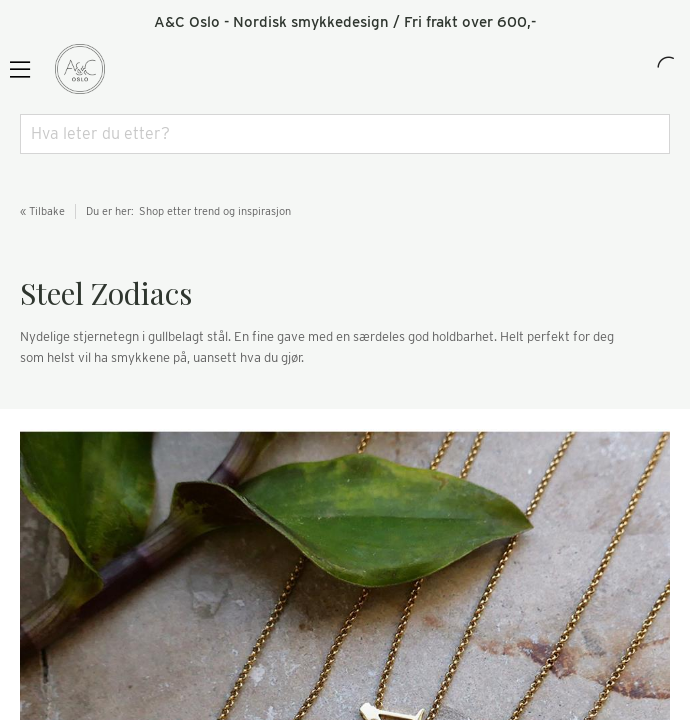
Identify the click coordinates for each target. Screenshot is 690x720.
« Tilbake (42, 211)
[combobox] (345, 134)
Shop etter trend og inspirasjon (215, 211)
